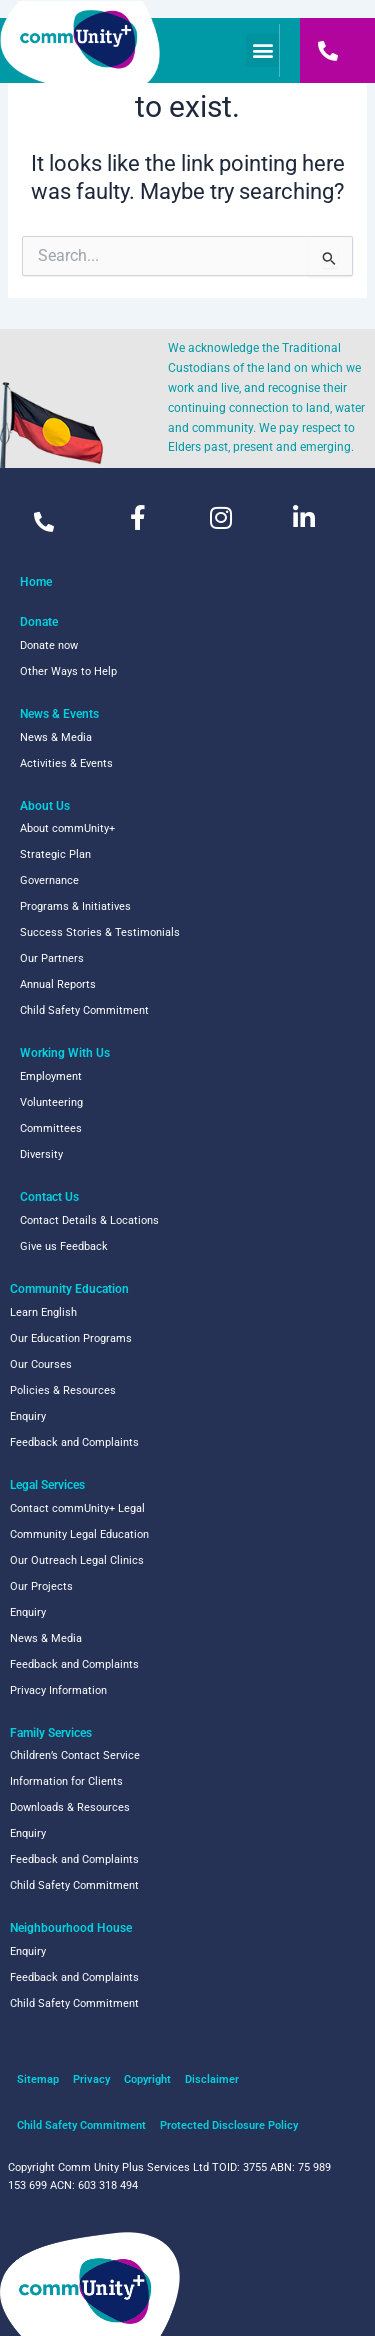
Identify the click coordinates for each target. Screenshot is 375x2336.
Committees (51, 1128)
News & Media (56, 737)
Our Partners (52, 958)
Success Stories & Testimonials (100, 932)
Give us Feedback (64, 1246)
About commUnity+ (67, 828)
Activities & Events (66, 763)
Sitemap (38, 2079)
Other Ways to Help (68, 671)
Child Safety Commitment (84, 1010)
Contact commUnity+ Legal (77, 1508)
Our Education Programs (71, 1338)
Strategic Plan (55, 854)
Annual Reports (58, 984)
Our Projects (41, 1586)
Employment (51, 1076)
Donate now (49, 645)
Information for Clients (66, 1781)
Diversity (41, 1154)
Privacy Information (58, 1690)
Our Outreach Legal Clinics (77, 1560)
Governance (49, 880)
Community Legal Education (79, 1534)
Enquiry (28, 1416)
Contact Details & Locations (89, 1220)
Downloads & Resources (70, 1807)
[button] (262, 50)
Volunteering (51, 1102)
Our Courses (41, 1364)
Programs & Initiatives (75, 906)
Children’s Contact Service (75, 1755)
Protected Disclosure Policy (229, 2125)
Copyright (147, 2079)
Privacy (91, 2079)
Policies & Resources (63, 1390)
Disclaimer (212, 2079)
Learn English (43, 1312)
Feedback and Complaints (74, 1442)
